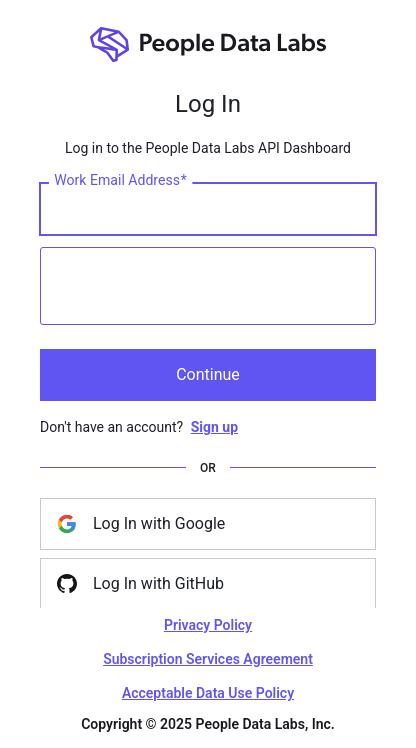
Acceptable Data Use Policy (208, 693)
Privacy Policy (208, 625)
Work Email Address (120, 180)
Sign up (214, 427)
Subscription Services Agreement (208, 659)
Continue (208, 374)
